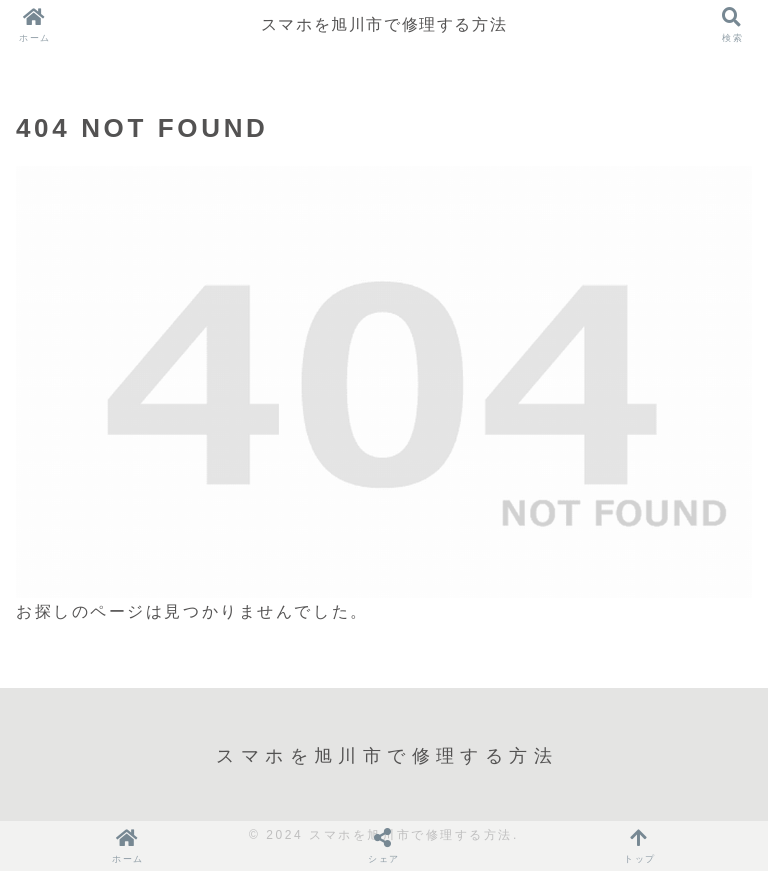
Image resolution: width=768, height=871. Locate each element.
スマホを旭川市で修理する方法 (384, 24)
